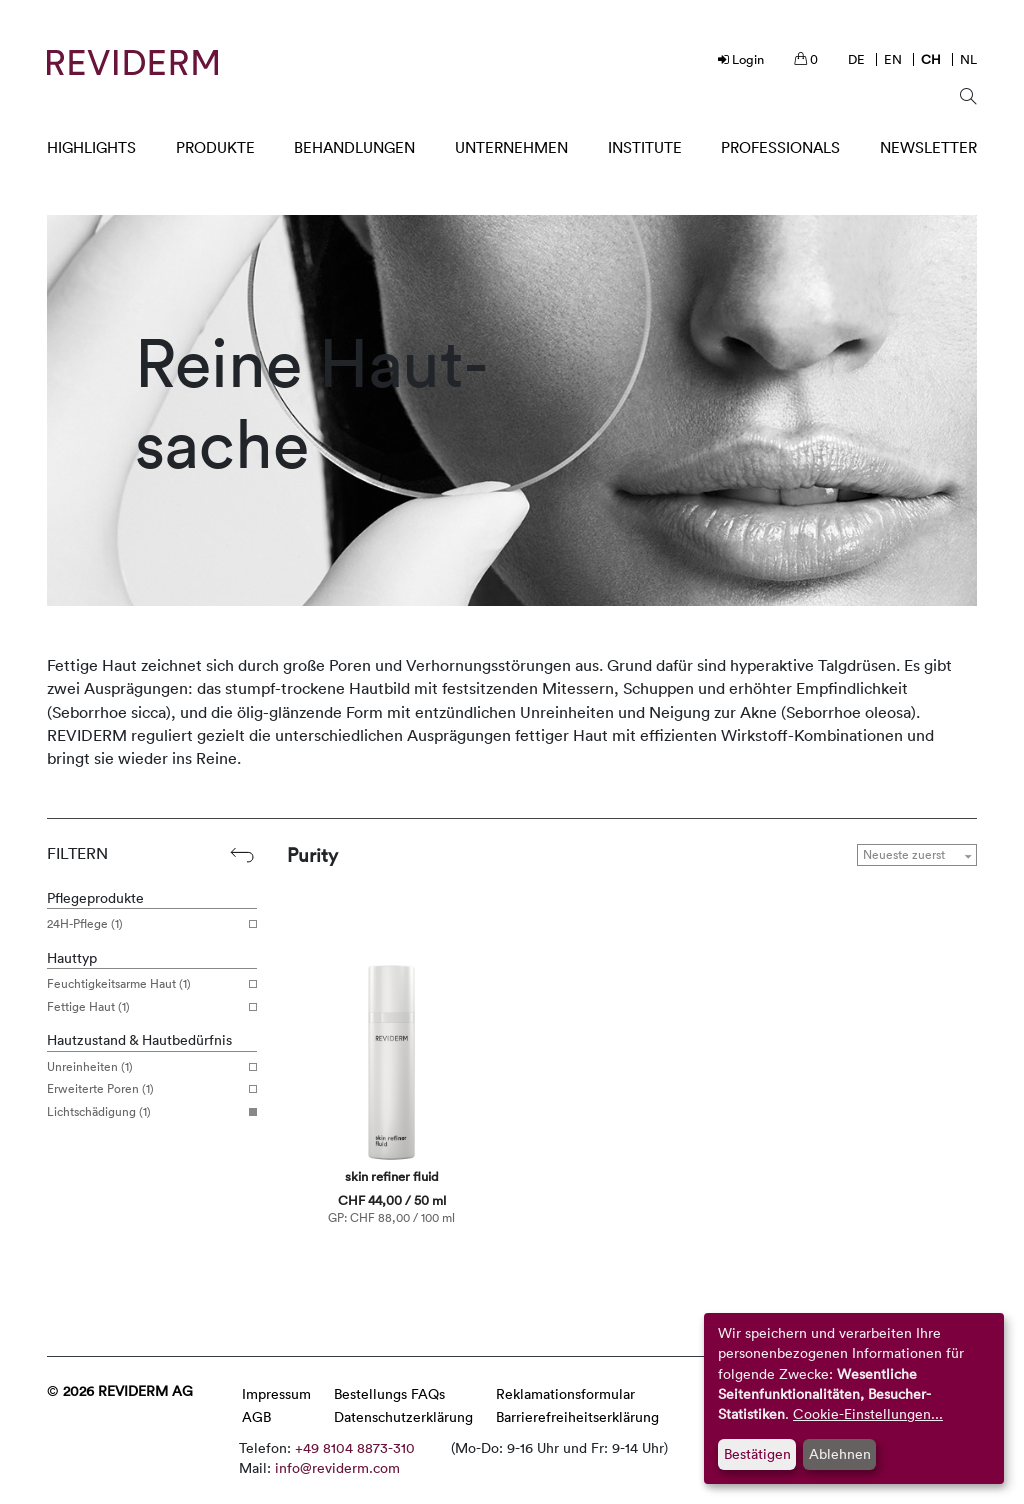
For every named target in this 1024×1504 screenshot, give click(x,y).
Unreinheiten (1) (144, 1067)
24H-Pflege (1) (144, 924)
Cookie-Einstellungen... (868, 1413)
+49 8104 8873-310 (355, 1447)
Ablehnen (840, 1453)
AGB (256, 1416)
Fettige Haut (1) (144, 1007)
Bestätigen (757, 1453)
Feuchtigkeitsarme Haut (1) (144, 984)
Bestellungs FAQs (389, 1393)
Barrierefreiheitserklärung (577, 1416)
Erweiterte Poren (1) (144, 1089)
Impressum (276, 1393)
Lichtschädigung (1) (144, 1112)
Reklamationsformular (565, 1393)
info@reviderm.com (337, 1467)
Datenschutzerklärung (403, 1416)
